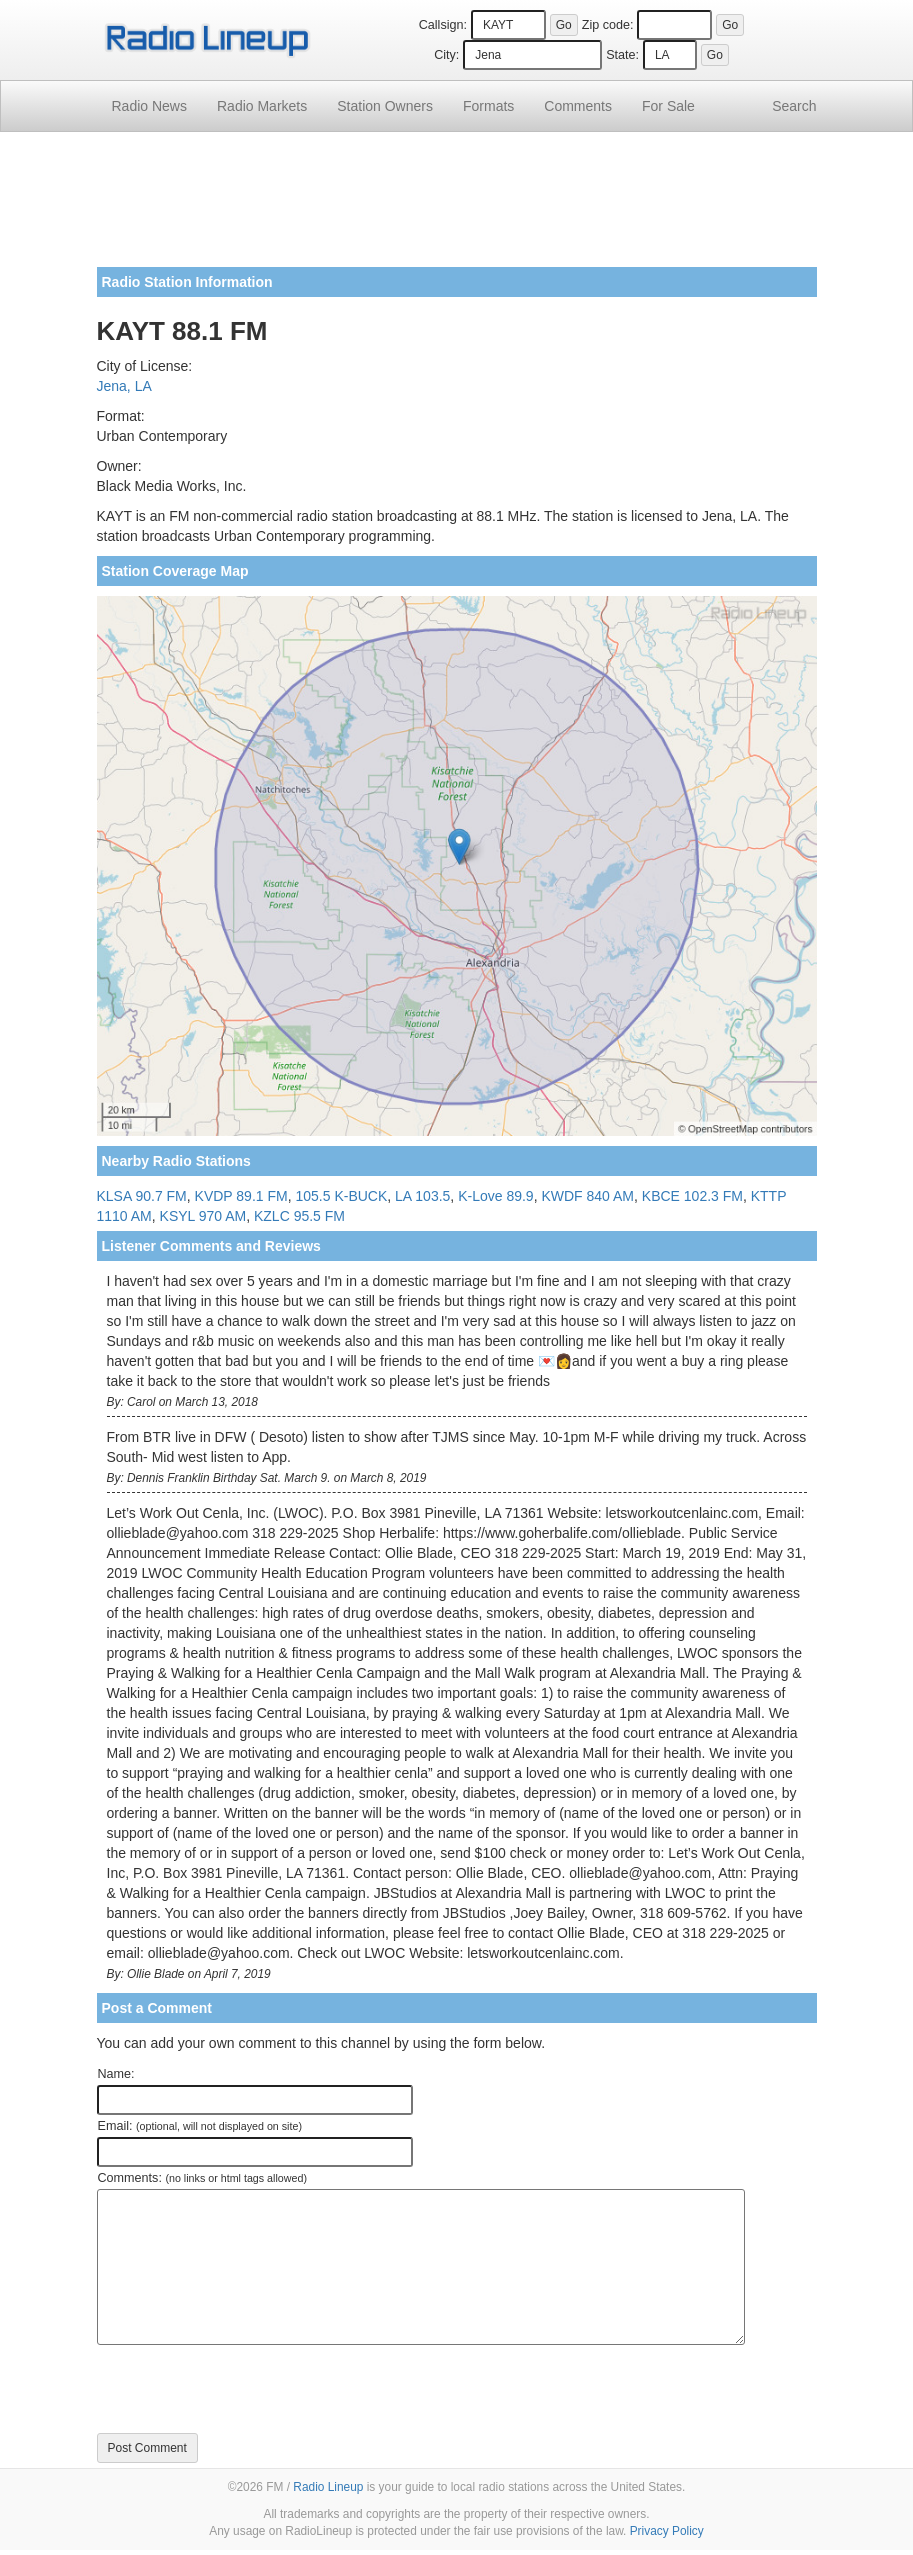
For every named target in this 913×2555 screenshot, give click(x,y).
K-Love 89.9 (496, 1196)
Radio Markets (262, 106)
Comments (578, 106)
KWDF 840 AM (587, 1196)
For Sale (668, 106)
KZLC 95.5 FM (299, 1216)
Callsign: (443, 25)
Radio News (149, 106)
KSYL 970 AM (203, 1216)
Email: (200, 2126)
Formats (488, 106)
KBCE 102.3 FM (692, 1196)
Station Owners (385, 106)
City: (446, 55)
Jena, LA (124, 386)
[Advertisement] (457, 207)
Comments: (202, 2178)
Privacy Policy (667, 2531)
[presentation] (249, 2389)
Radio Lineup (328, 2487)
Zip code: (608, 25)
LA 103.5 (422, 1196)
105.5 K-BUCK (341, 1196)
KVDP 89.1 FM (241, 1196)
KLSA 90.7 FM (142, 1196)
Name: (116, 2074)
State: (622, 55)
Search (794, 106)
